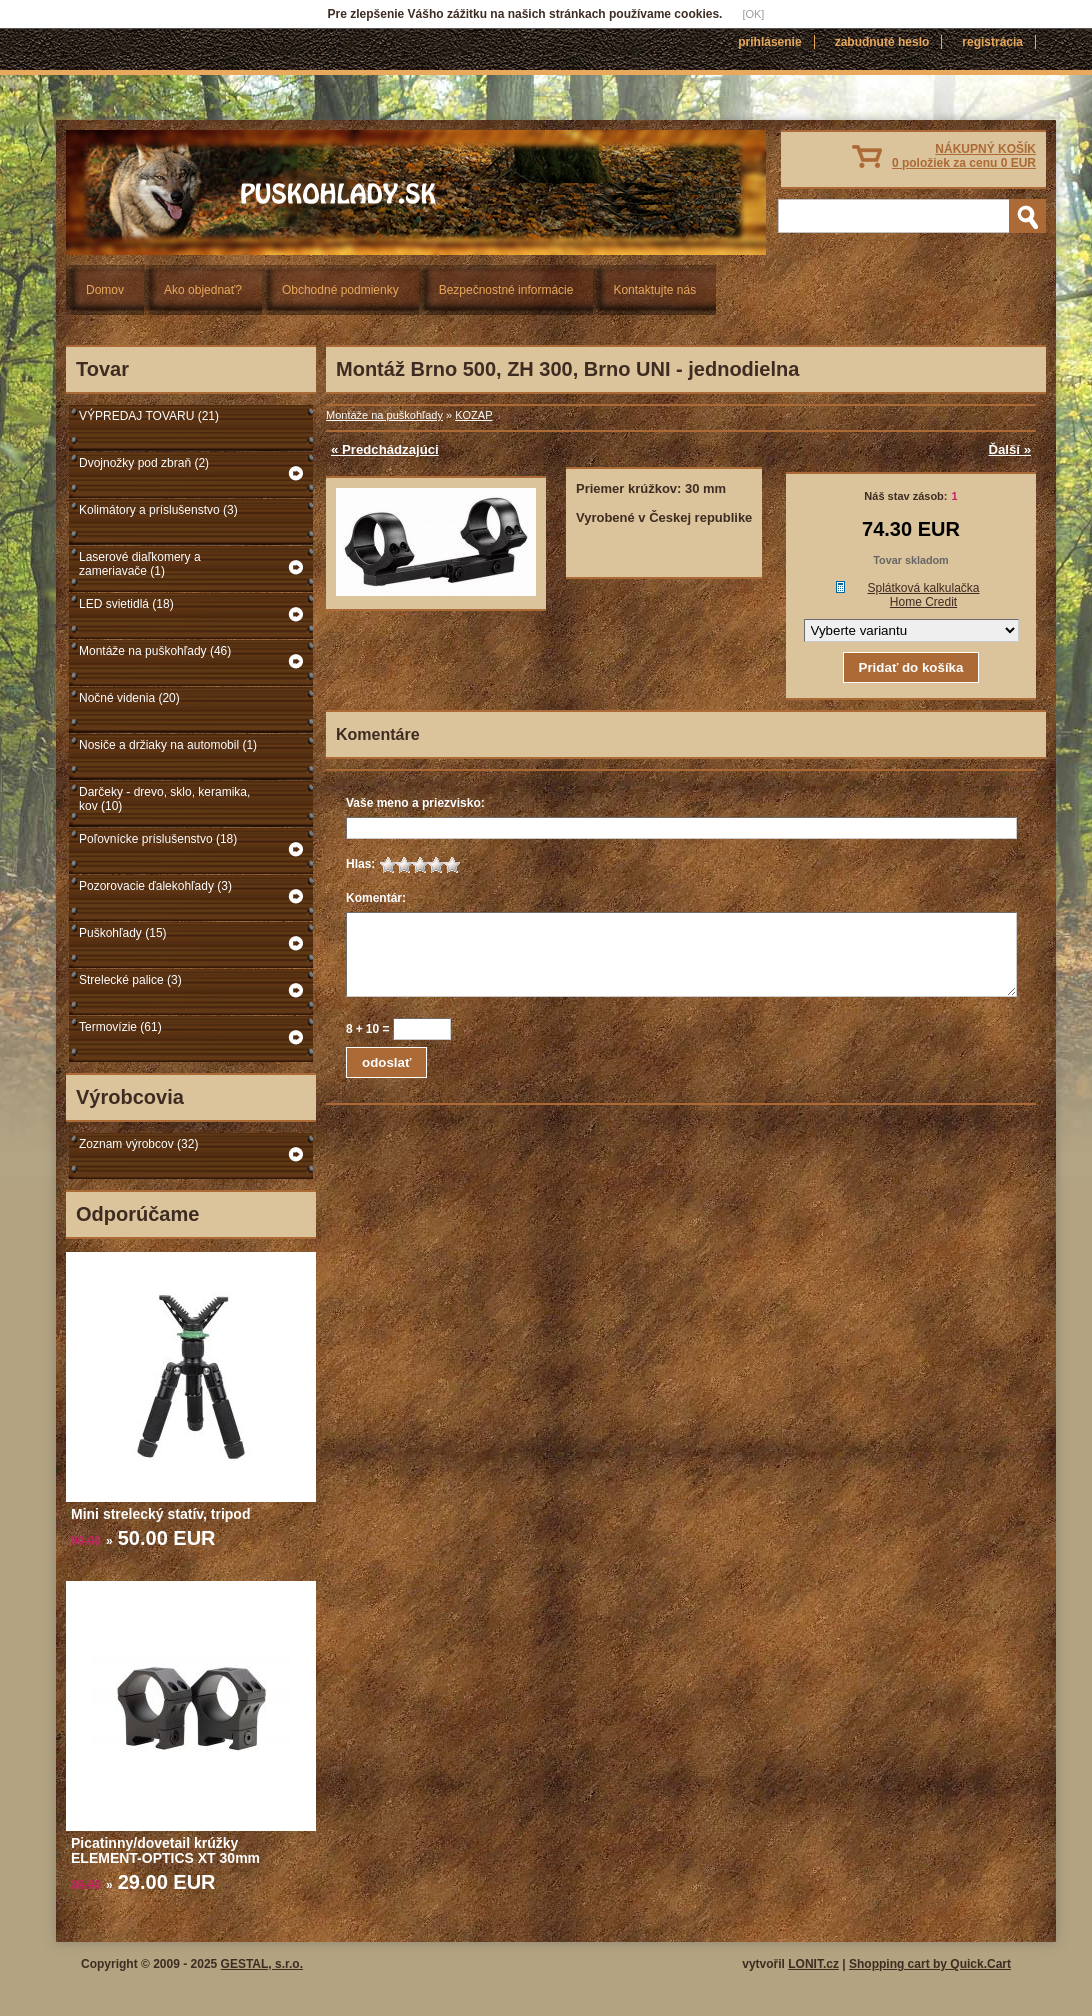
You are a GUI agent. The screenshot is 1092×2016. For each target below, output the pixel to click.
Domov (105, 290)
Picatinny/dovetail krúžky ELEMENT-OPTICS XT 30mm (165, 1850)
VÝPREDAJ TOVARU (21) (149, 416)
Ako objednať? (203, 290)
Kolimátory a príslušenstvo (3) (158, 510)
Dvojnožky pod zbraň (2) (144, 463)
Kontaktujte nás (654, 290)
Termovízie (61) (120, 1027)
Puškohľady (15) (123, 933)
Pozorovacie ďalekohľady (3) (155, 886)
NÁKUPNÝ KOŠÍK (964, 156)
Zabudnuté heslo (882, 42)
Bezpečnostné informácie (506, 290)
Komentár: (376, 898)
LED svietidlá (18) (126, 604)
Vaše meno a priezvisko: (415, 803)
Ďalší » (1009, 449)
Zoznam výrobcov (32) (138, 1144)
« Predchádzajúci (385, 449)
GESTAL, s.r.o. (262, 1964)
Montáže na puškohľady (384, 415)
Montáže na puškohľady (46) (155, 651)
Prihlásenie (769, 42)
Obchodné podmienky (340, 290)
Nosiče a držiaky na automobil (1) (168, 745)
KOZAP (473, 415)
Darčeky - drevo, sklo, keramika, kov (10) (164, 799)
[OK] (753, 14)
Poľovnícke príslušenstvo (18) (158, 839)
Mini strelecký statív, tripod (160, 1514)
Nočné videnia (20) (129, 698)
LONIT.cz (813, 1964)
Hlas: (360, 864)
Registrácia (992, 42)
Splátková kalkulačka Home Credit (923, 595)
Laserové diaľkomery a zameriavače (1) (140, 564)
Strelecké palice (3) (130, 980)
